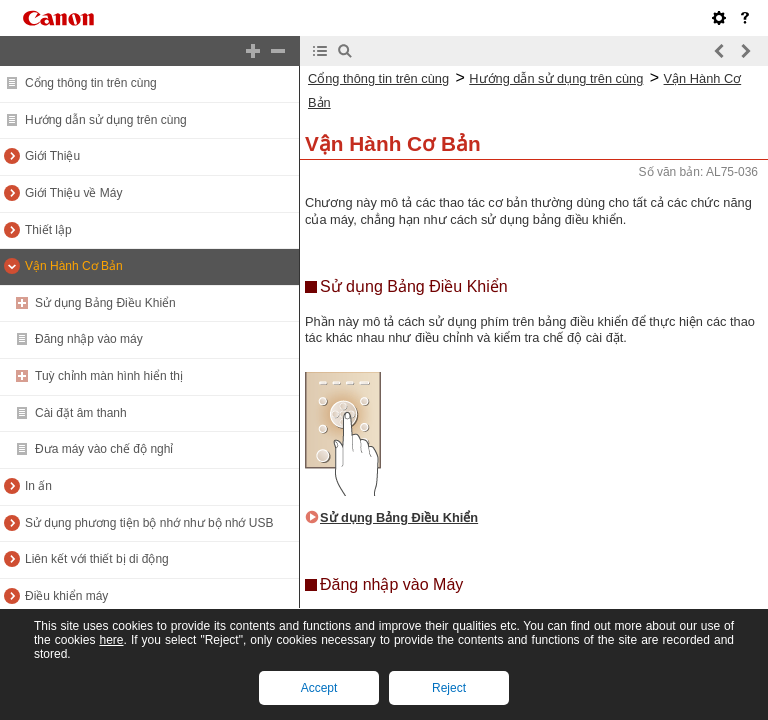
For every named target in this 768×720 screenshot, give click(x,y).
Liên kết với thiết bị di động (97, 559)
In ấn (38, 486)
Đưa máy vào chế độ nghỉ (104, 449)
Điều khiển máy (66, 596)
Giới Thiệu (52, 156)
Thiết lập (48, 230)
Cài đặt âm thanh (81, 413)
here (111, 640)
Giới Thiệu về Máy (73, 193)
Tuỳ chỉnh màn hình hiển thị (109, 376)
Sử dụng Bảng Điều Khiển (105, 303)
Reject (449, 688)
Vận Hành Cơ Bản (74, 266)
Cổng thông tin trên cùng (91, 83)
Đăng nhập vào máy (89, 339)
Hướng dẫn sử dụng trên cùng (106, 120)
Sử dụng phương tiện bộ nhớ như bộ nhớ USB (149, 523)
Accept (319, 688)
